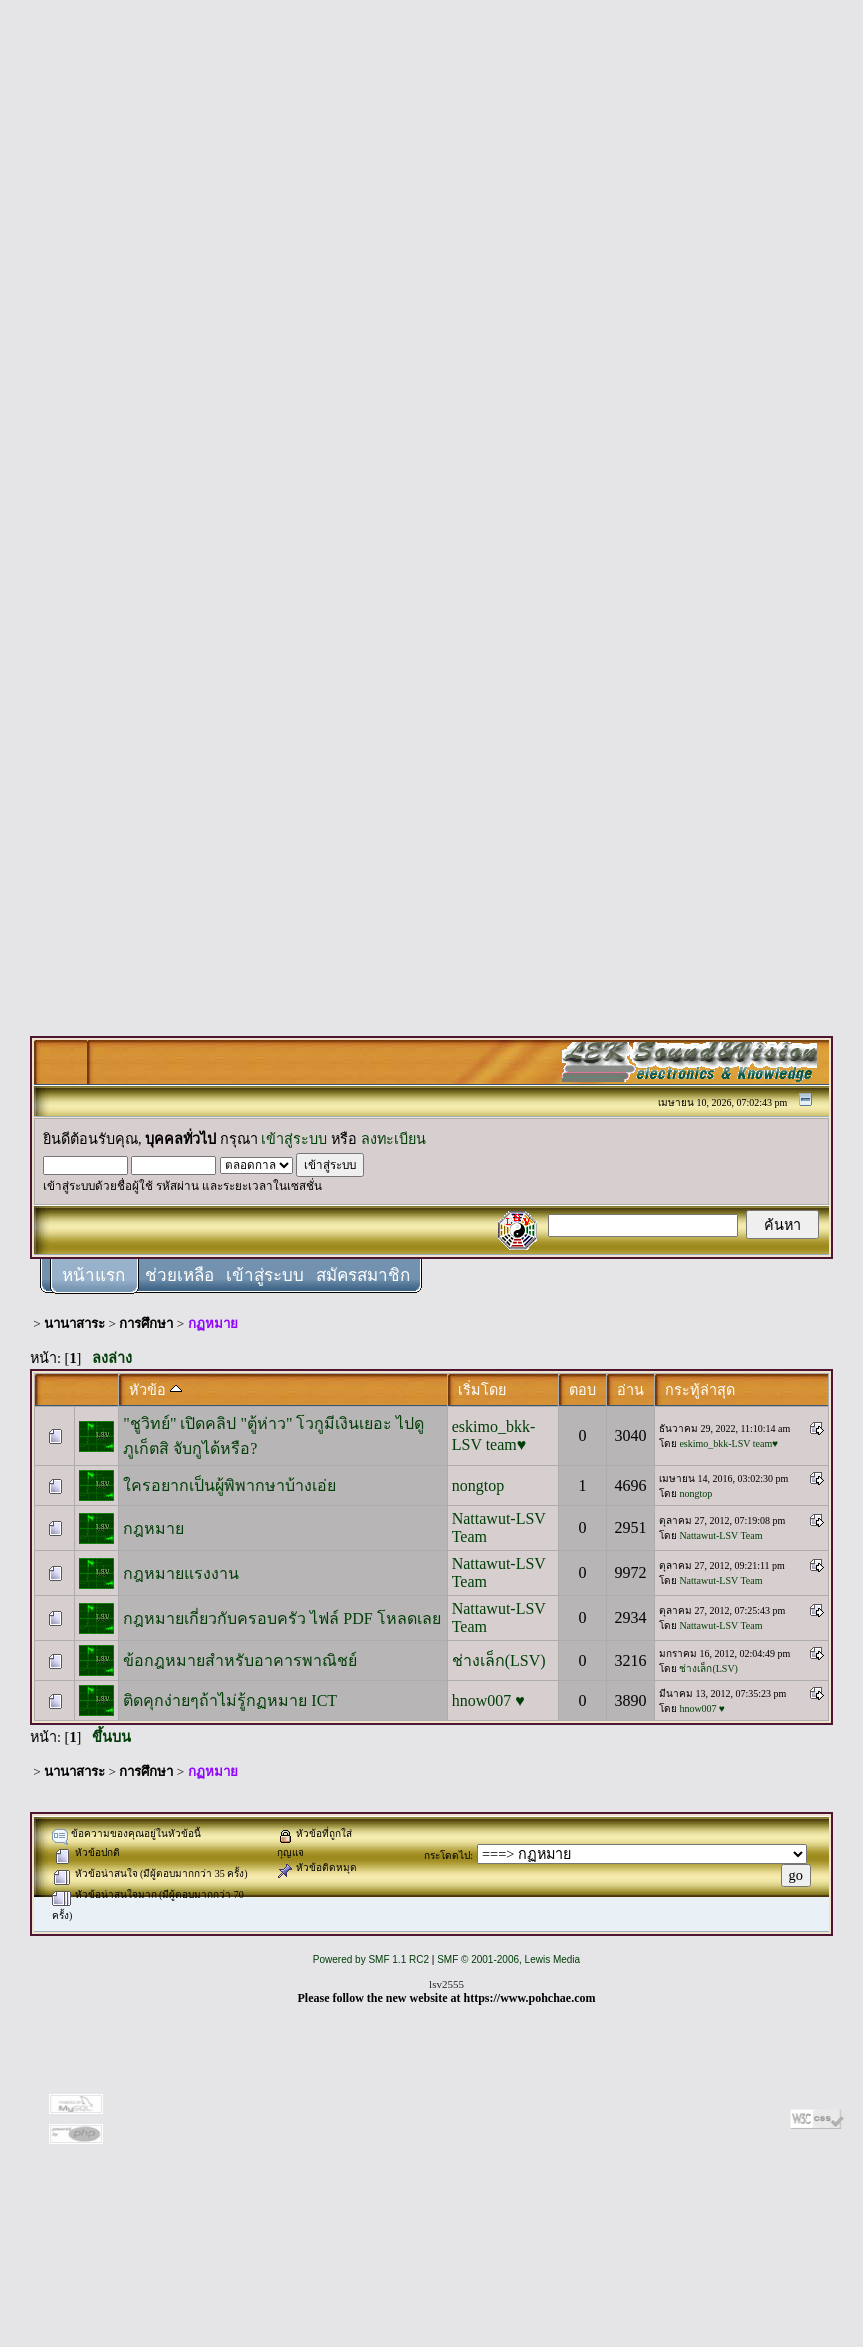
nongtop (478, 1485)
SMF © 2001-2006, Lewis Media (508, 1959)
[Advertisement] (432, 312)
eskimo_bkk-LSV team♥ (494, 1435)
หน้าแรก (93, 1275)
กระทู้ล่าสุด (700, 1390)
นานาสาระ (74, 1323)
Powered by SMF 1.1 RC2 (371, 1959)
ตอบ (582, 1390)
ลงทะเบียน (393, 1139)
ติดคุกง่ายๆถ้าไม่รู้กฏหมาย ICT (230, 1700)
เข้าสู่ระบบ (294, 1139)
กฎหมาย (153, 1528)
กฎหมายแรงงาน (181, 1573)
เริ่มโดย (482, 1390)
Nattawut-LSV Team (720, 1535)
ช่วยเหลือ (179, 1275)
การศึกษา (146, 1323)
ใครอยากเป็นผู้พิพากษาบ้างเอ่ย (229, 1485)
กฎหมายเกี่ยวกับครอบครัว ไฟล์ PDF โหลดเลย (281, 1618)
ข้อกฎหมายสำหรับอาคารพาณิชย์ (240, 1660)
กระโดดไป (447, 1855)
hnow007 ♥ (488, 1700)
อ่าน (630, 1390)
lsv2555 (446, 1984)
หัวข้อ (155, 1390)
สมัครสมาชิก (363, 1275)
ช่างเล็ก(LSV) (499, 1660)
